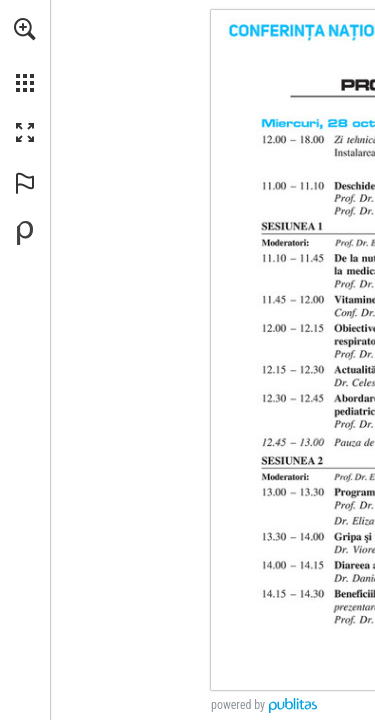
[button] (25, 29)
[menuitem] (25, 55)
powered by (238, 705)
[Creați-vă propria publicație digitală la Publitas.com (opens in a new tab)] (25, 233)
